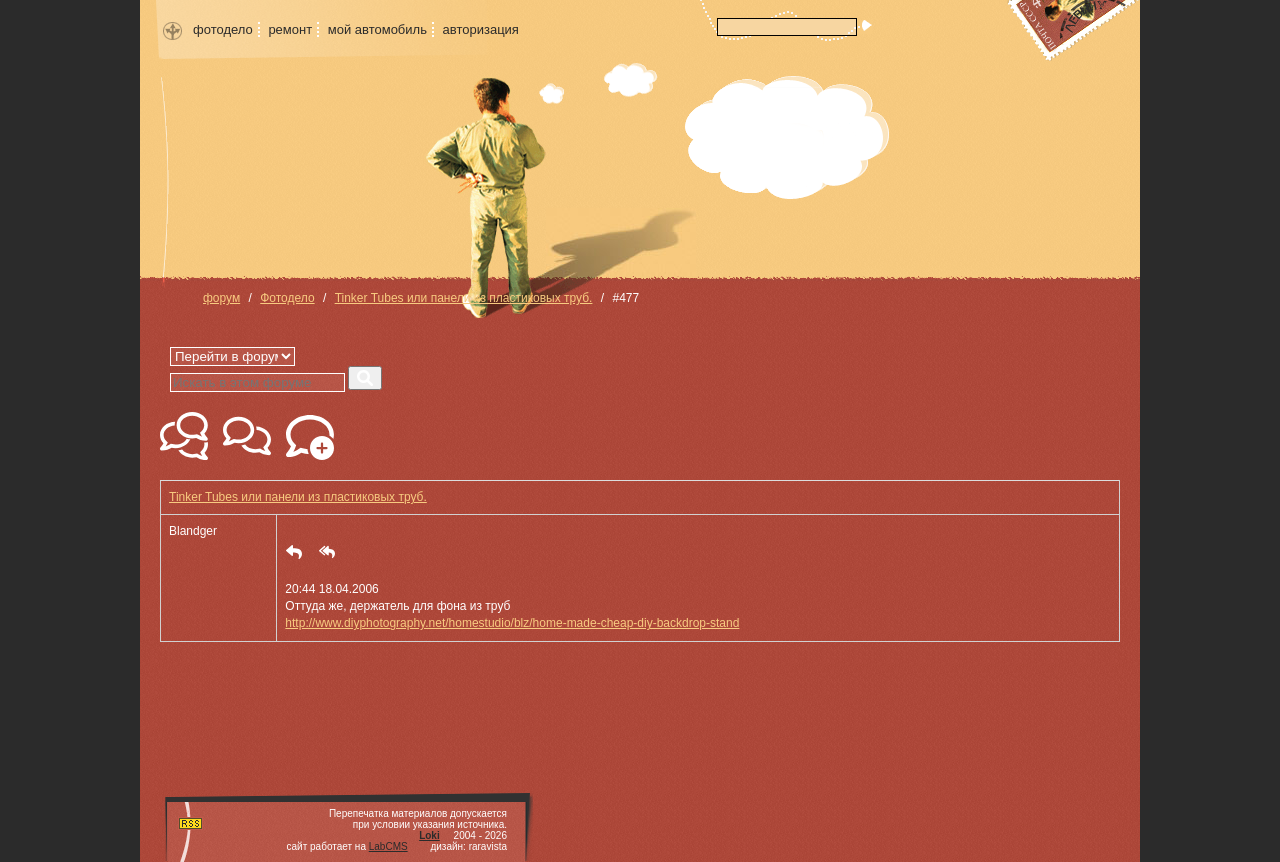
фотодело (223, 29)
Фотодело (287, 298)
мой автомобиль (377, 29)
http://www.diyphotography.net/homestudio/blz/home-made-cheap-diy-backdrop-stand (512, 623)
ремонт (290, 29)
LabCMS (388, 846)
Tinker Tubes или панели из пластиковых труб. (464, 298)
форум (221, 298)
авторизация (481, 29)
